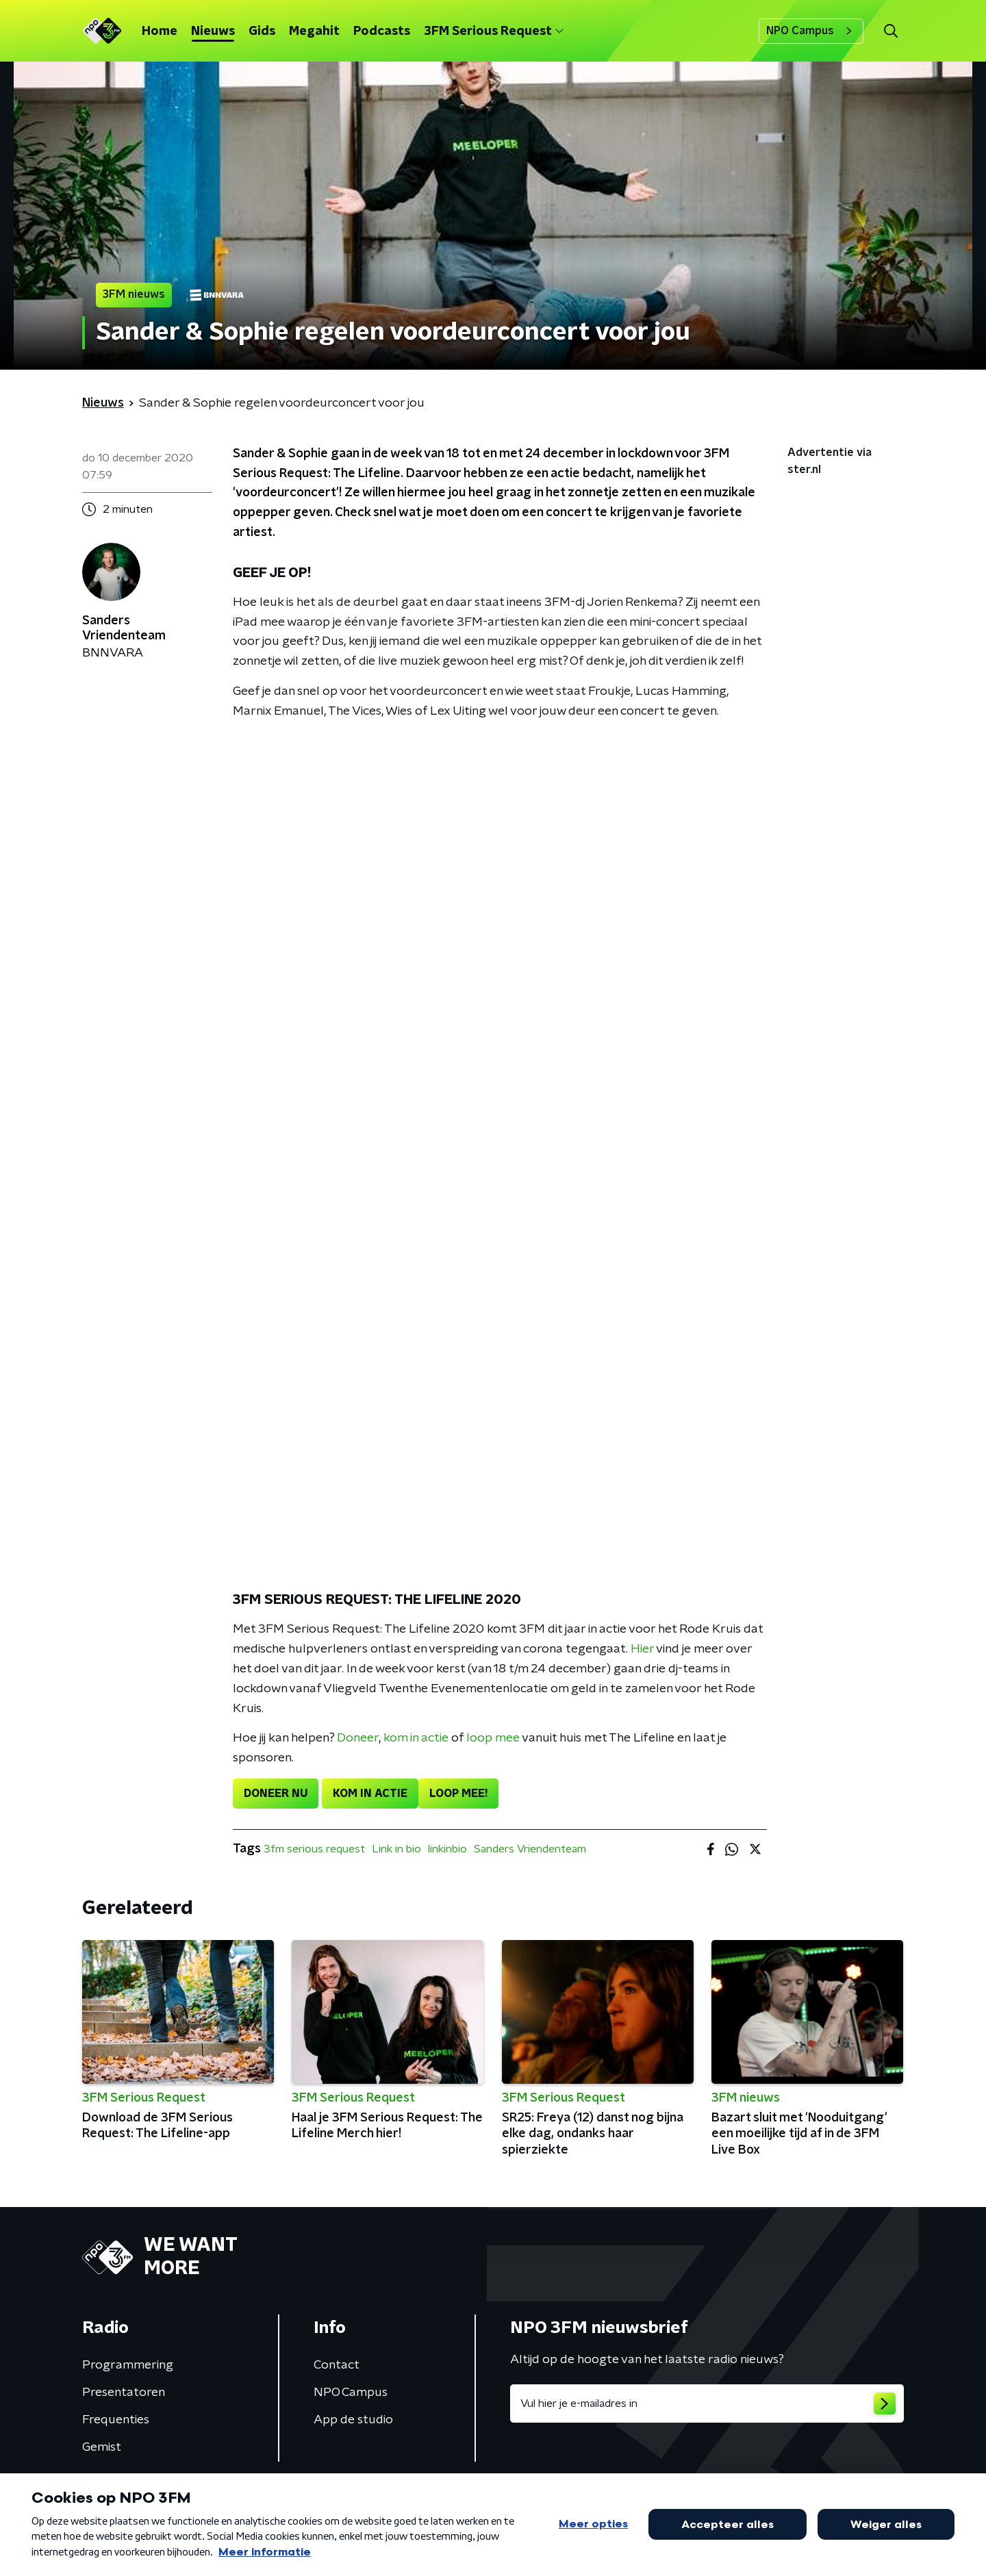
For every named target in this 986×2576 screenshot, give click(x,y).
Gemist (101, 2447)
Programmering (127, 2365)
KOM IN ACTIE (370, 1793)
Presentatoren (123, 2392)
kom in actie (415, 1738)
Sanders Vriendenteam (530, 1849)
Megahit (314, 31)
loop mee (493, 1738)
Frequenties (115, 2420)
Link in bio (396, 1849)
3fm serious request (314, 1849)
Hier (642, 1649)
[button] (890, 31)
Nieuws (213, 31)
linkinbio (447, 1849)
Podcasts (381, 31)
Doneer (358, 1738)
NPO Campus (811, 31)
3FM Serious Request (494, 31)
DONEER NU (275, 1793)
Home (159, 31)
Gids (262, 31)
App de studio (353, 2420)
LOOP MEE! (458, 1793)
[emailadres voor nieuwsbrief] (707, 2403)
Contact (336, 2365)
